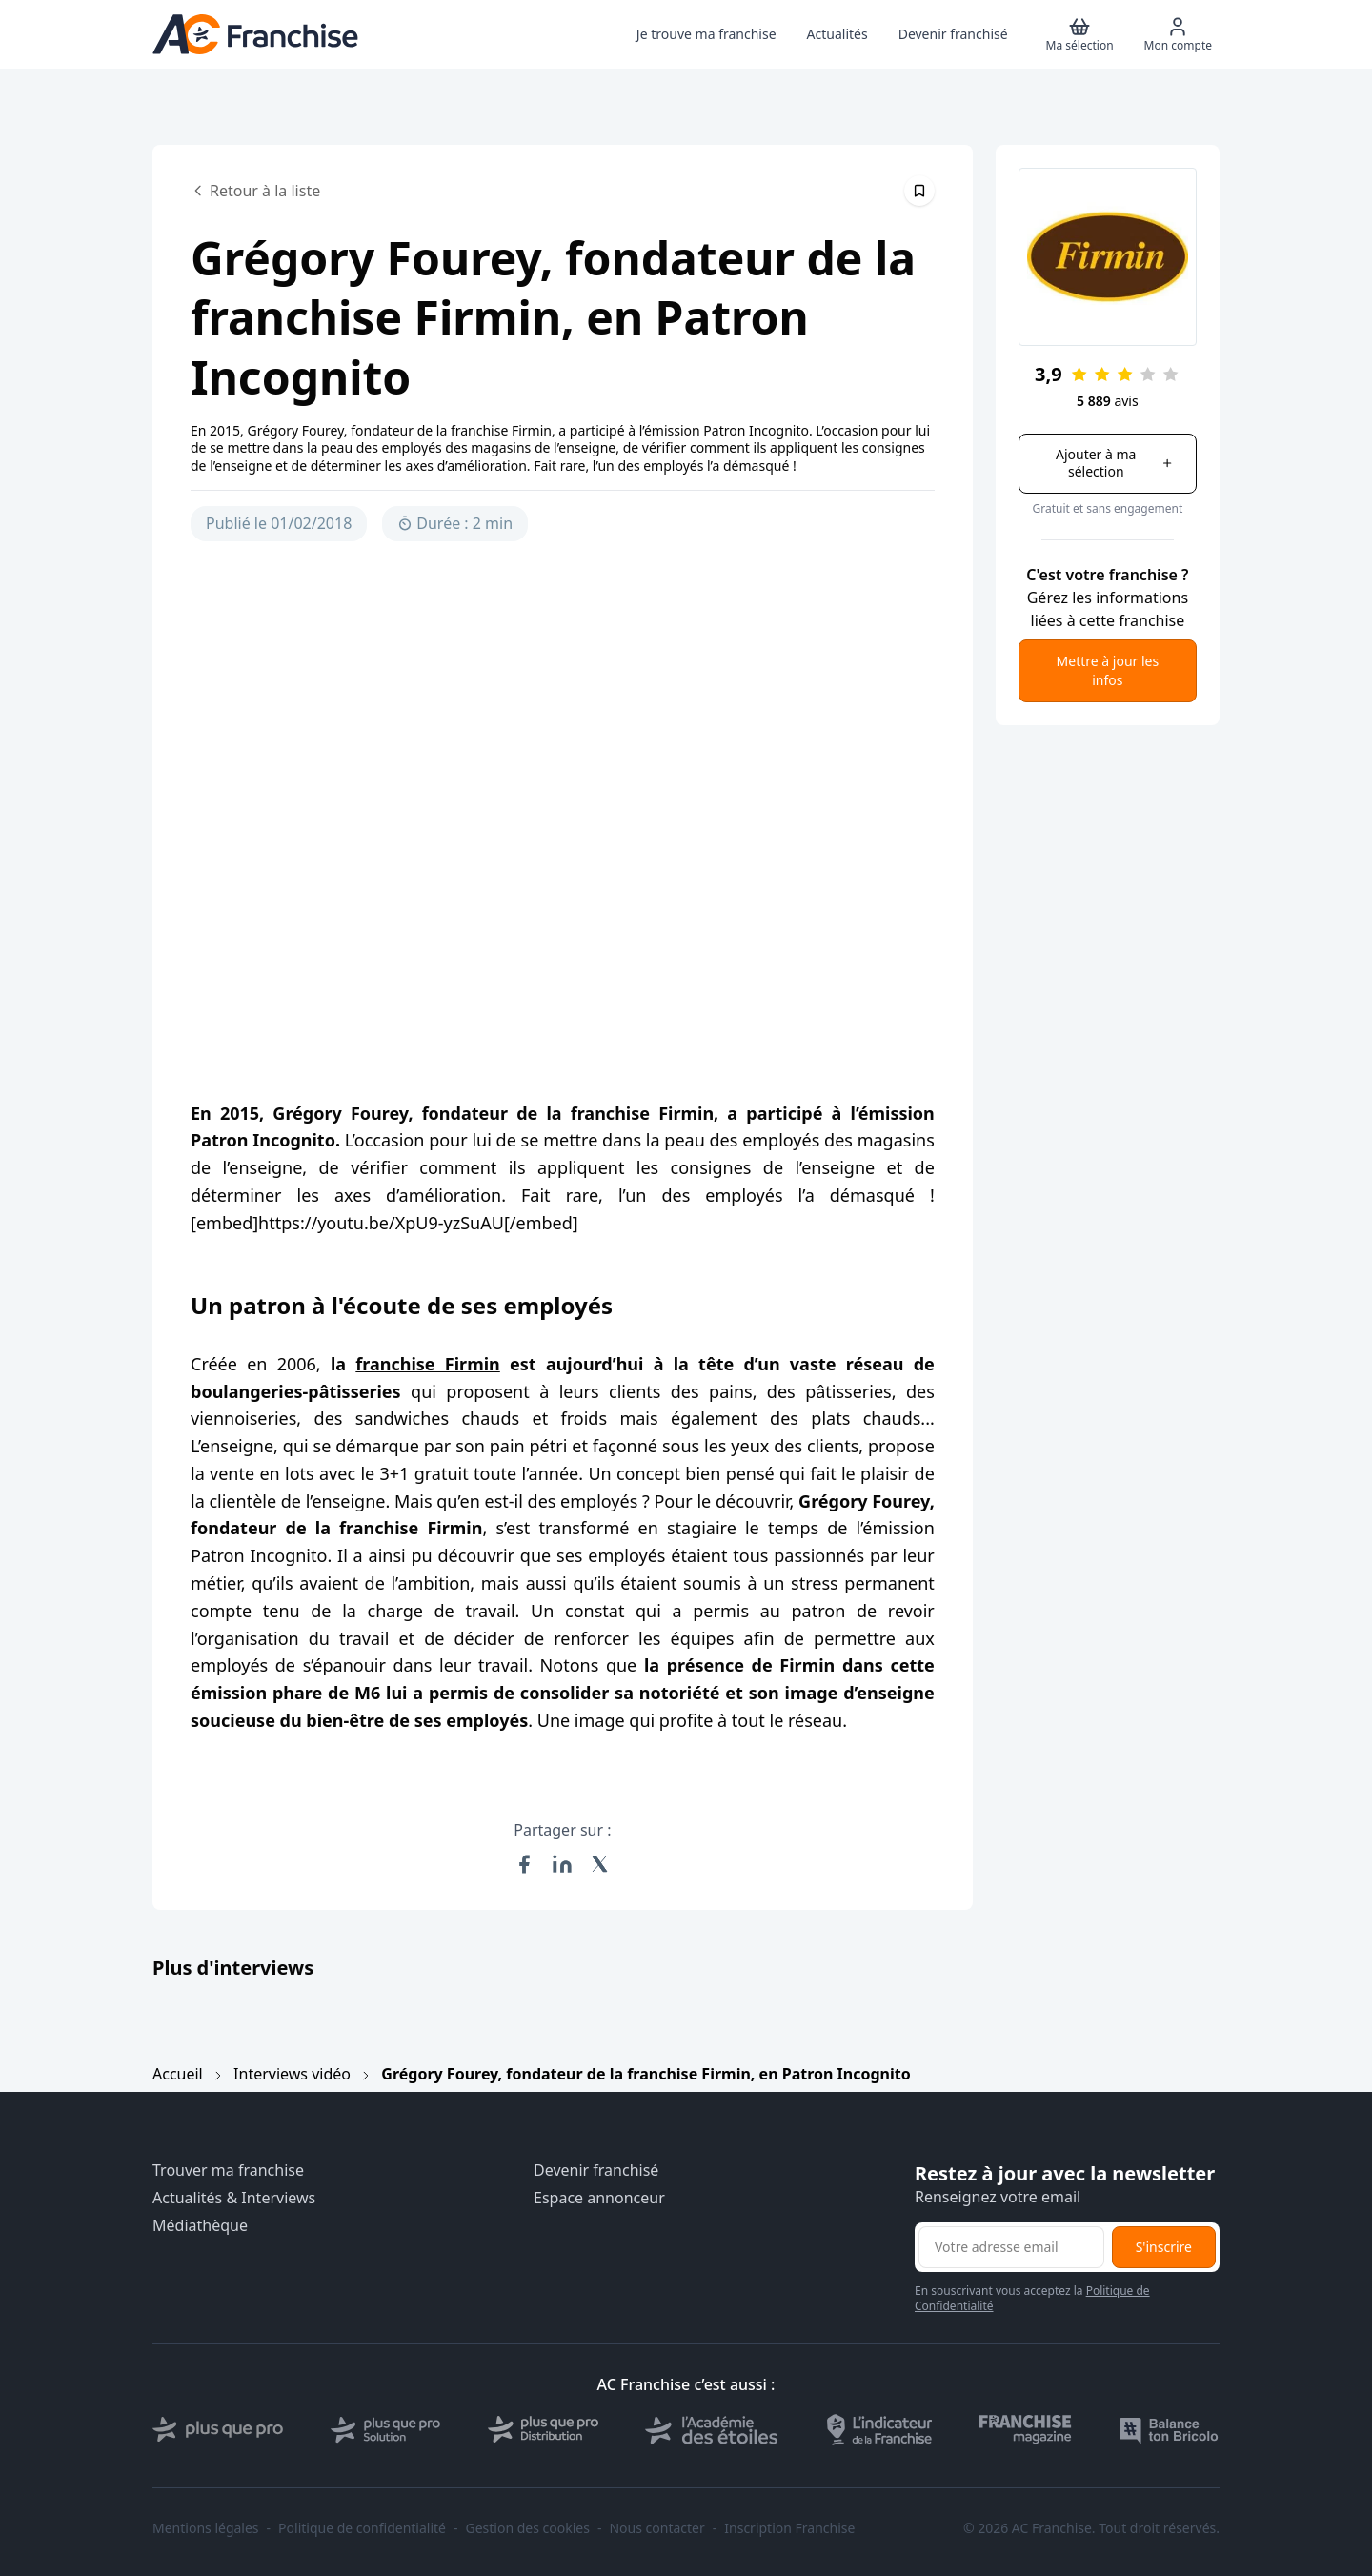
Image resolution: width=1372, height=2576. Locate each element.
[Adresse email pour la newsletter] (1011, 2247)
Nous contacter (656, 2528)
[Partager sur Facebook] (524, 1864)
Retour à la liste (255, 190)
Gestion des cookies (528, 2528)
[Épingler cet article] (919, 190)
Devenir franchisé (596, 2170)
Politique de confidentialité (362, 2528)
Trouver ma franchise (228, 2170)
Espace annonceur (599, 2198)
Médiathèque (200, 2226)
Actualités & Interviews (233, 2198)
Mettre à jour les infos (1108, 670)
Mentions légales (205, 2528)
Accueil (177, 2073)
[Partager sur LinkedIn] (562, 1864)
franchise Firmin (427, 1363)
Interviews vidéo (292, 2073)
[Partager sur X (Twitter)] (600, 1864)
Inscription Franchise (789, 2528)
